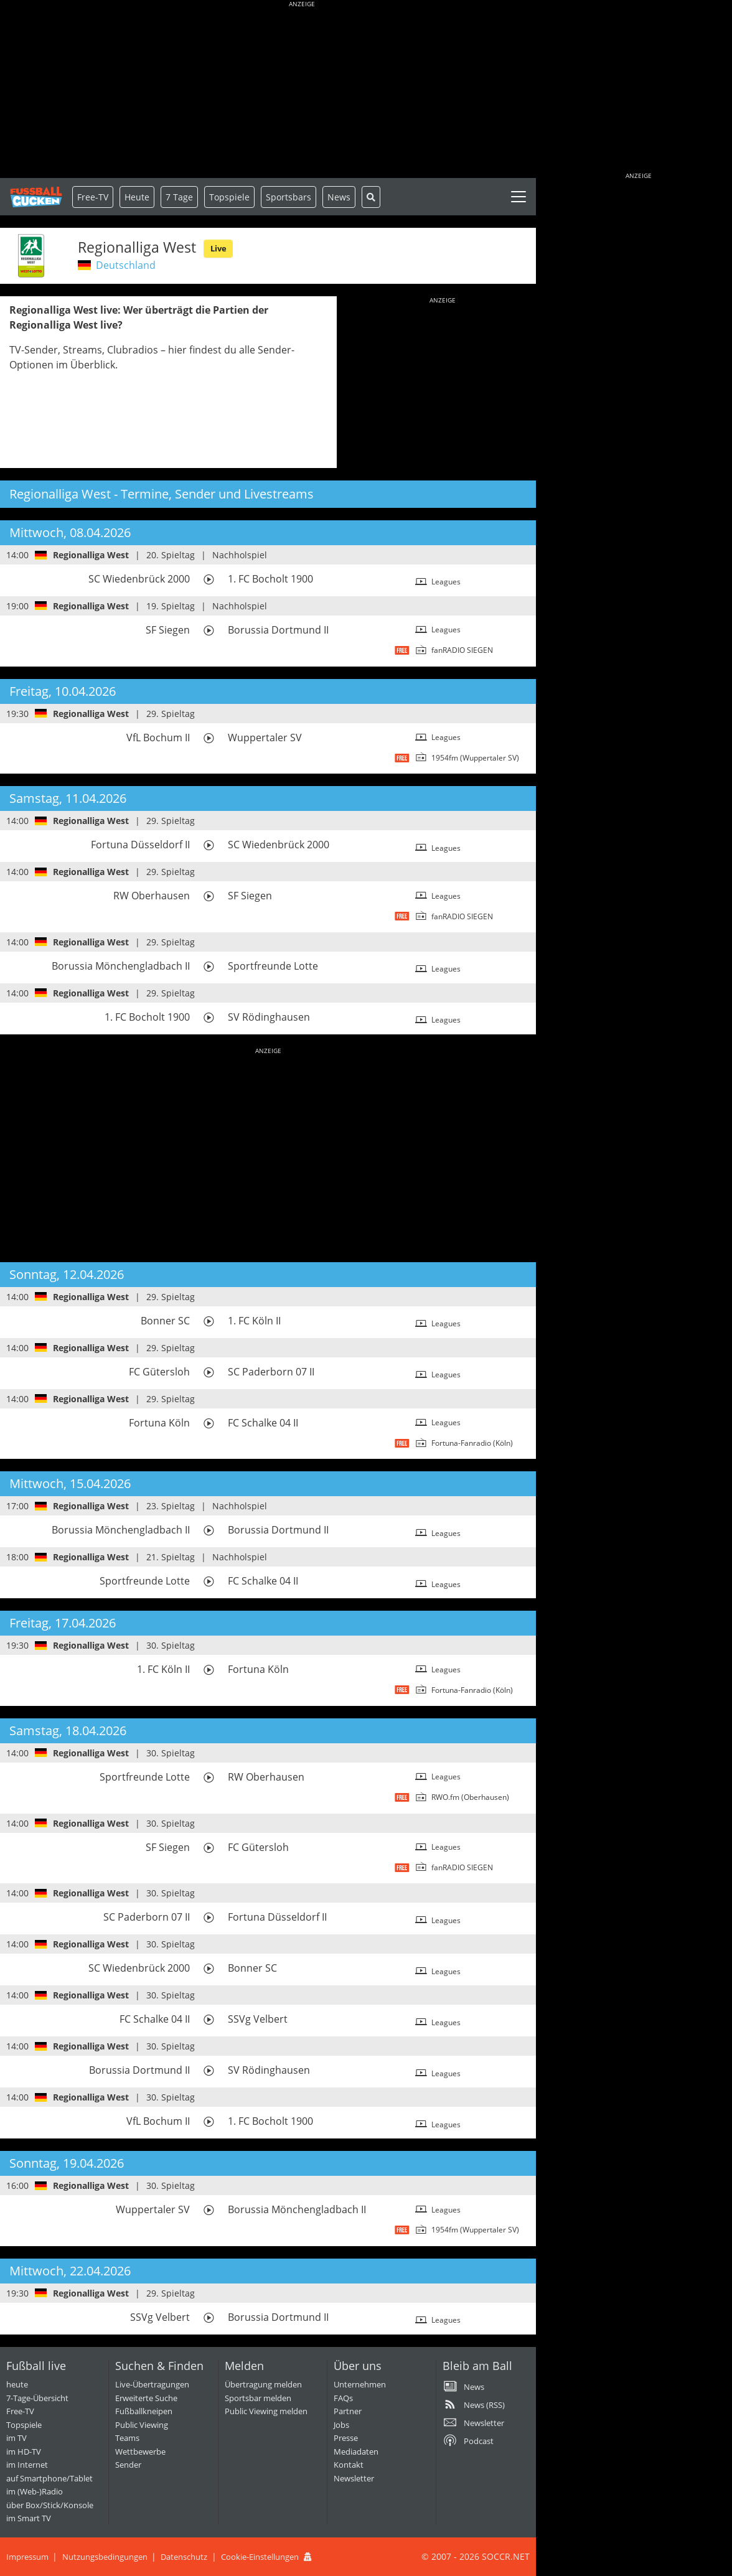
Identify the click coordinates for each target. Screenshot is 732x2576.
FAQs (343, 2398)
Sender (128, 2464)
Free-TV (92, 197)
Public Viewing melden (266, 2411)
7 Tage (179, 197)
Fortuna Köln (159, 1423)
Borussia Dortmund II (278, 630)
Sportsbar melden (258, 2398)
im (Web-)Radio (34, 2491)
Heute (136, 197)
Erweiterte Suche (146, 2398)
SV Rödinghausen (269, 1017)
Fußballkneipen (143, 2411)
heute (17, 2384)
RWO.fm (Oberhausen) (470, 1797)
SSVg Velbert (258, 2019)
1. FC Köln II (254, 1321)
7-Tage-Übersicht (37, 2398)
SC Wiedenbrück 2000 (139, 579)
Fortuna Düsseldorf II (140, 844)
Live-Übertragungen (152, 2384)
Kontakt (349, 2464)
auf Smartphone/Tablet (49, 2478)
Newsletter (354, 2478)
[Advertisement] (302, 90)
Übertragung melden (263, 2384)
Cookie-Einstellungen (260, 2556)
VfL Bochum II (158, 737)
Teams (127, 2437)
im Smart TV (28, 2518)
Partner (348, 2411)
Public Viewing (141, 2424)
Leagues (446, 581)
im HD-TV (23, 2451)
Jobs (341, 2424)
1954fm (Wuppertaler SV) (475, 757)
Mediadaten (356, 2451)
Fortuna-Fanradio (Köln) (472, 1443)
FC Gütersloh (159, 1372)
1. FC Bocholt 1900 (270, 579)
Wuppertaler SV (265, 737)
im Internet (27, 2464)
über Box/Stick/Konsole (49, 2505)
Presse (346, 2437)
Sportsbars (288, 197)
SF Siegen (168, 630)
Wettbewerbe (140, 2451)
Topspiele (24, 2424)
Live (218, 248)
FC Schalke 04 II (263, 1423)
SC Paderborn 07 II (271, 1372)
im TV (16, 2437)
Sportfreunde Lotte (273, 966)
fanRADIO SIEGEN (462, 650)
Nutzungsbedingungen (105, 2556)
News (338, 197)
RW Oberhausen (151, 895)
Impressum (27, 2556)
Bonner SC (165, 1321)
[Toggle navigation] (518, 196)
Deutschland (126, 265)
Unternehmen (360, 2384)
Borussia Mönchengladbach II (121, 966)
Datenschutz (184, 2556)
